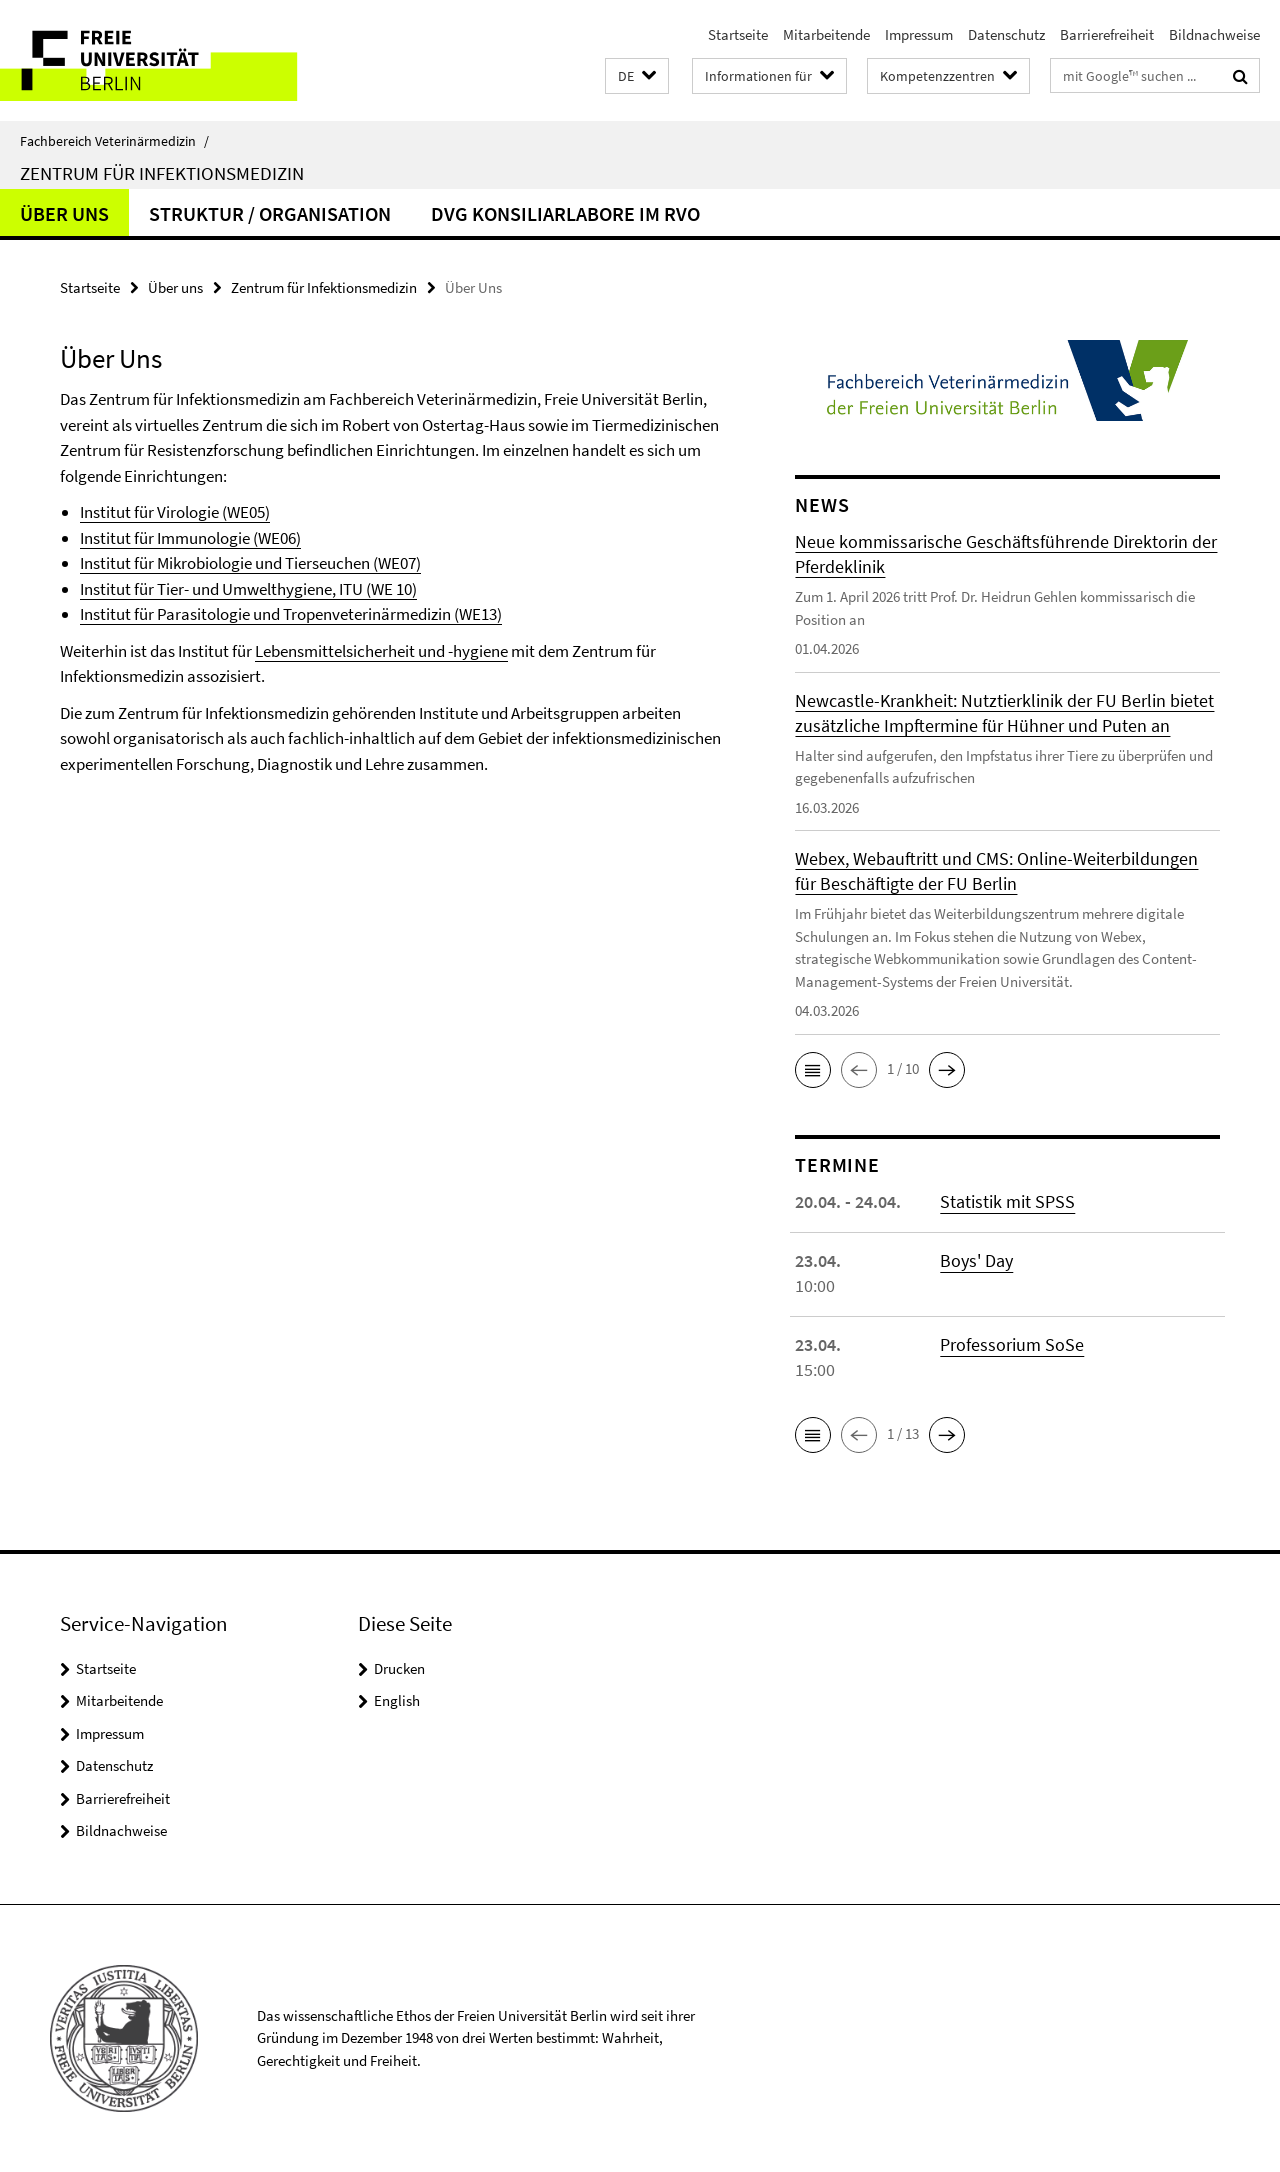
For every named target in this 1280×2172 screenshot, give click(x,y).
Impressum (919, 34)
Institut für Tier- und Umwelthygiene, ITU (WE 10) (248, 589)
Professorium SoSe (1012, 1344)
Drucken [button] (399, 1668)
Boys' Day (976, 1260)
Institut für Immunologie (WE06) (190, 538)
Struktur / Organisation (270, 213)
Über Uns (64, 213)
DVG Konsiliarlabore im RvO (565, 213)
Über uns (175, 287)
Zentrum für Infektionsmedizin (162, 173)
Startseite (738, 34)
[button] (637, 76)
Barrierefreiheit (1107, 34)
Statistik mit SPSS (1007, 1201)
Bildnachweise (1214, 34)
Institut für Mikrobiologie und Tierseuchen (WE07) (250, 563)
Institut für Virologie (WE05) (175, 512)
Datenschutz (1006, 34)
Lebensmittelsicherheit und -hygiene (381, 651)
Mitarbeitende (826, 34)
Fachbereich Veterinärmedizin (114, 141)
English (397, 1700)
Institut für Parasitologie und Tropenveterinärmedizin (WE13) (291, 614)
